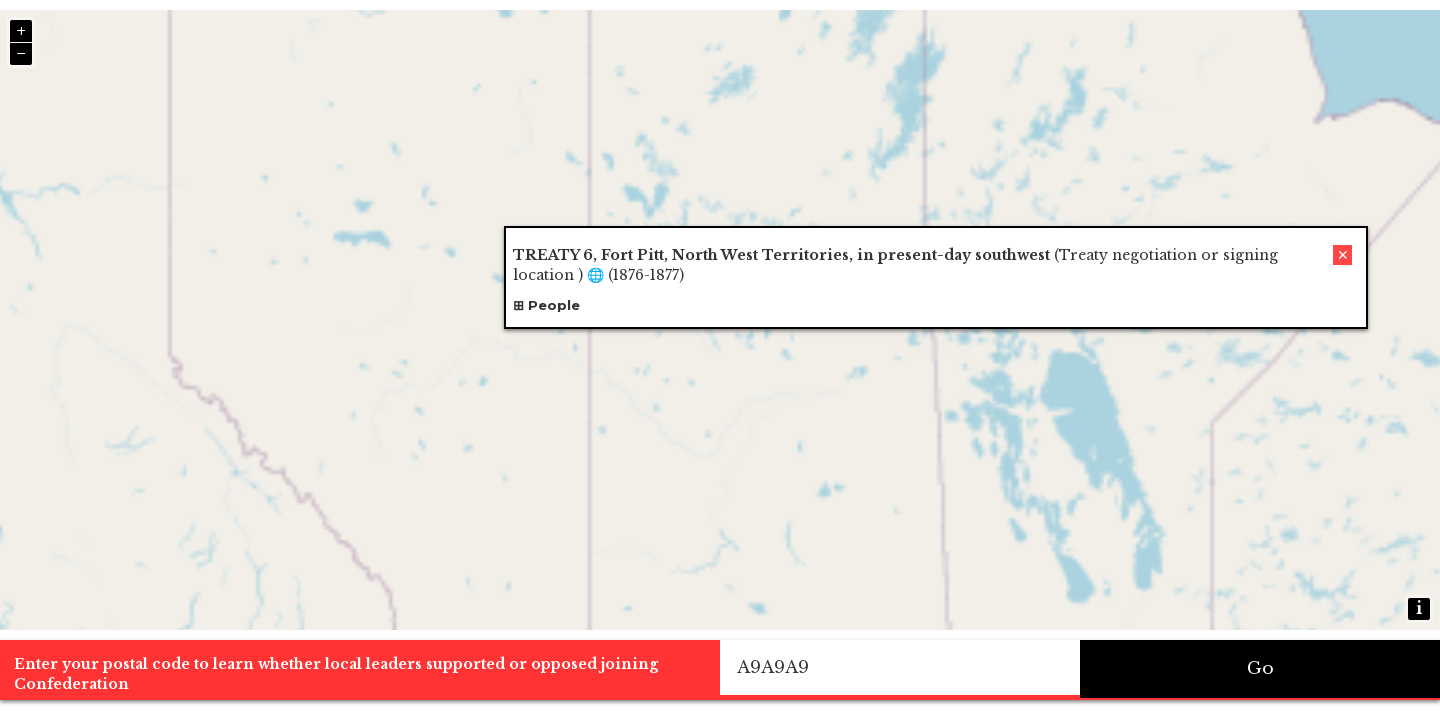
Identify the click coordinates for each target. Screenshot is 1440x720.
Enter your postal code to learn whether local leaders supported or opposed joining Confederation (336, 674)
